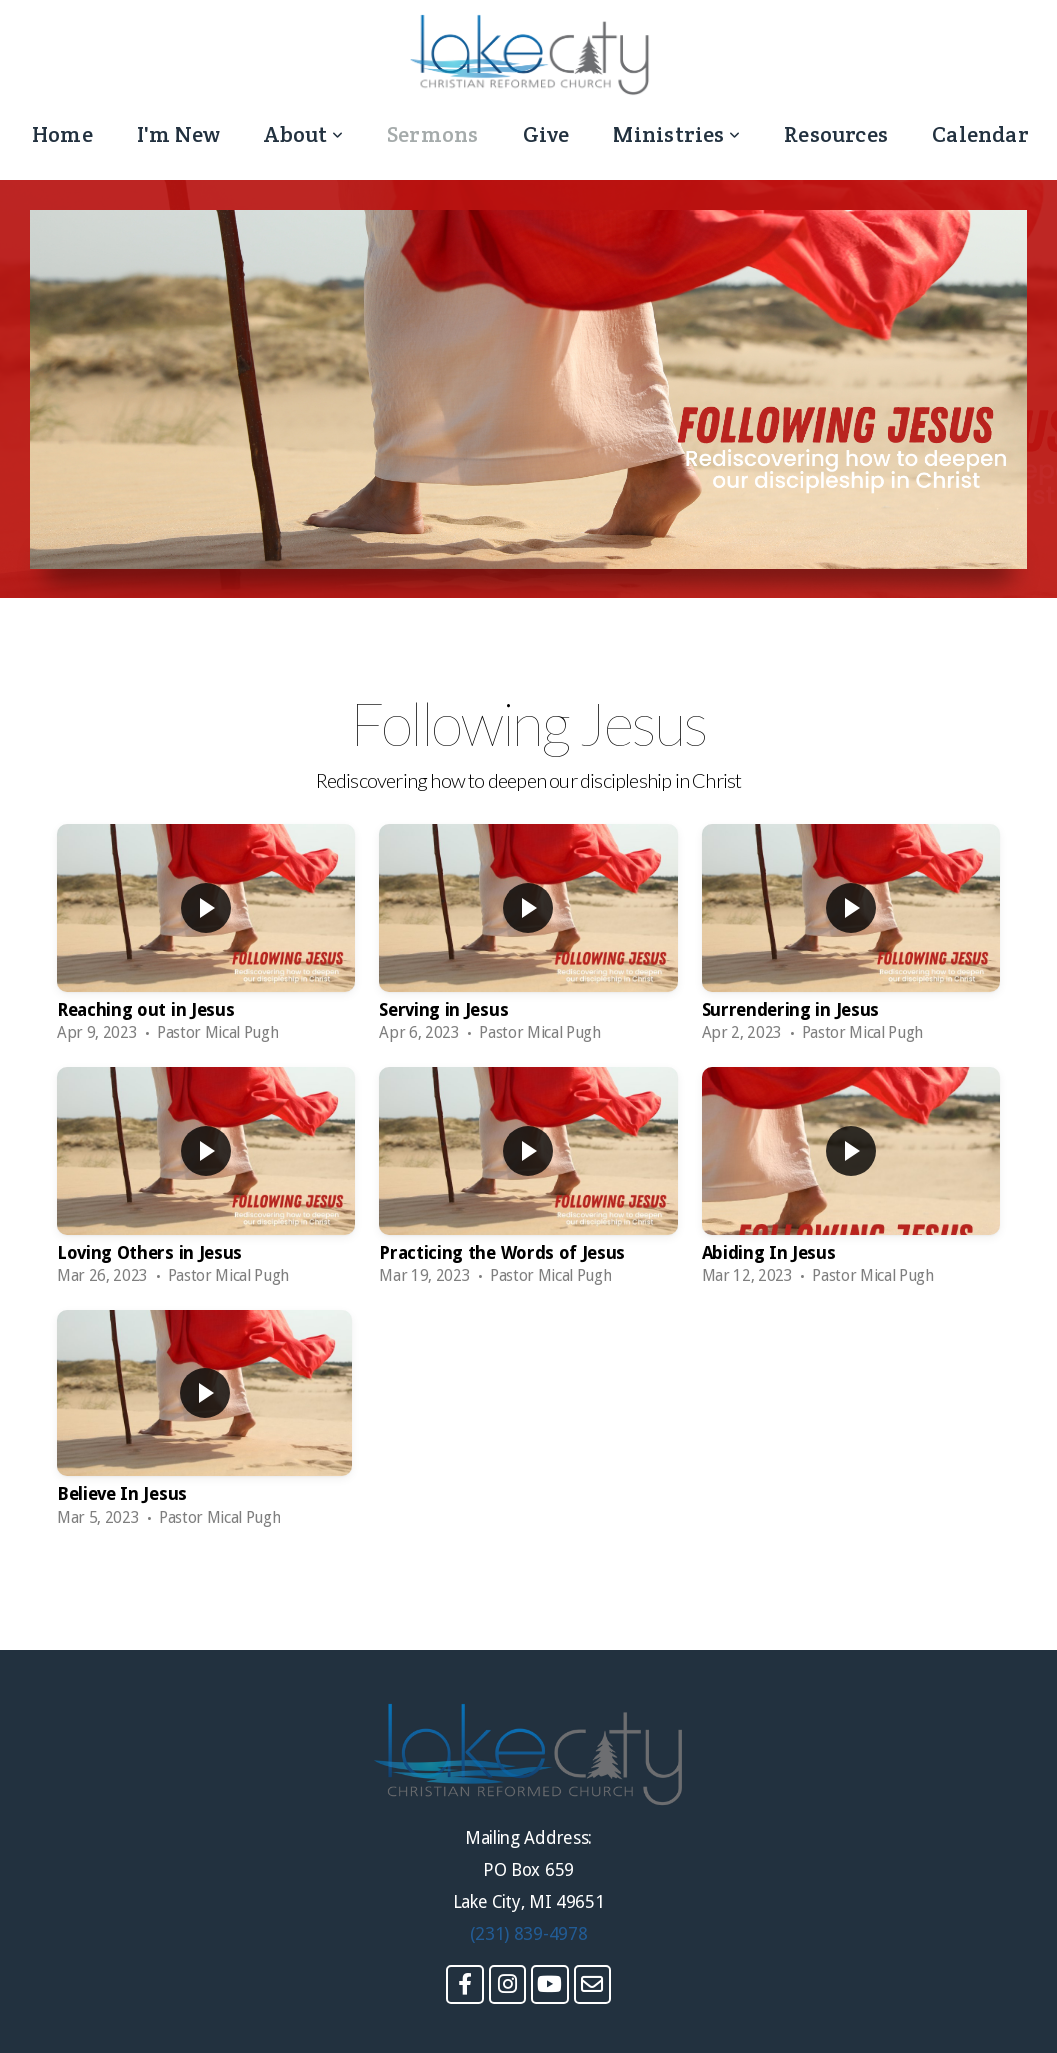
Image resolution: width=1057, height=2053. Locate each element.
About (303, 134)
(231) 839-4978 (529, 1934)
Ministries (676, 134)
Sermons (433, 134)
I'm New (179, 134)
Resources (836, 134)
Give (546, 134)
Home (62, 134)
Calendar (980, 134)
